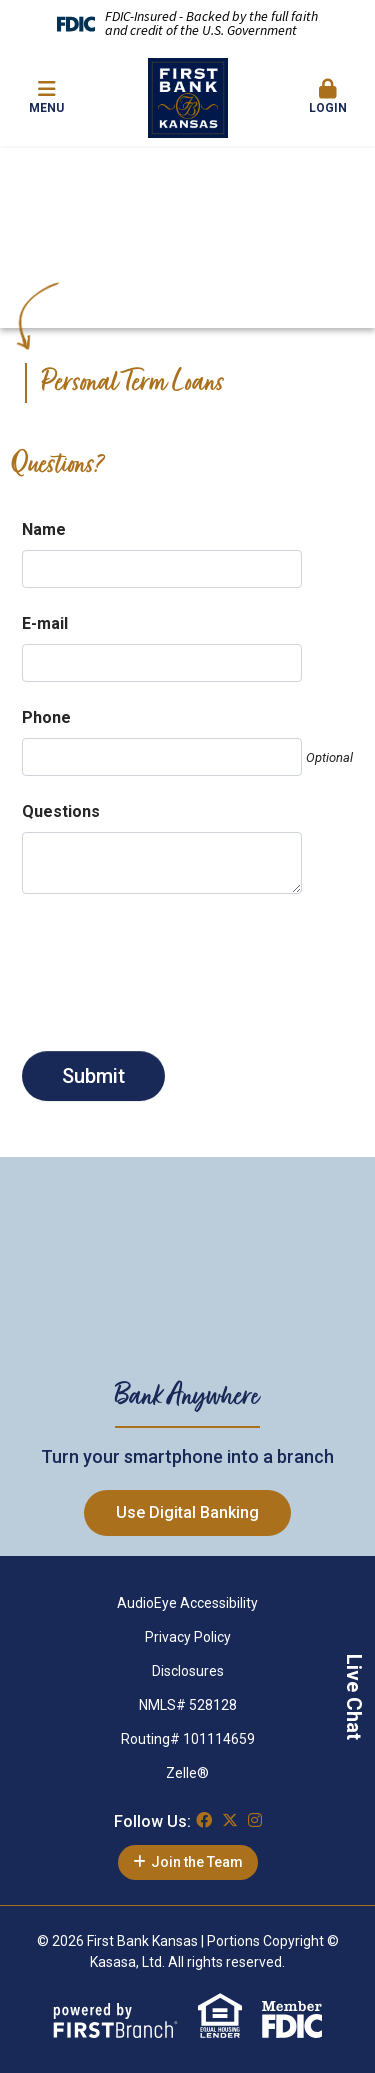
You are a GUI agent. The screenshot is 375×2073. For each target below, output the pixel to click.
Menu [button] (47, 97)
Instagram (255, 1820)
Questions (61, 811)
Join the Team (197, 1862)
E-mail (45, 623)
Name (44, 529)
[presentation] (174, 964)
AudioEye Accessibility (187, 1603)
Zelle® (187, 1773)
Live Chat (354, 1697)
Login (328, 97)
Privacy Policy (188, 1637)
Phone (46, 717)
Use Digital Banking (187, 1512)
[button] (328, 98)
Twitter (230, 1820)
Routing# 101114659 (188, 1739)
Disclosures (188, 1671)
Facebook (204, 1820)
